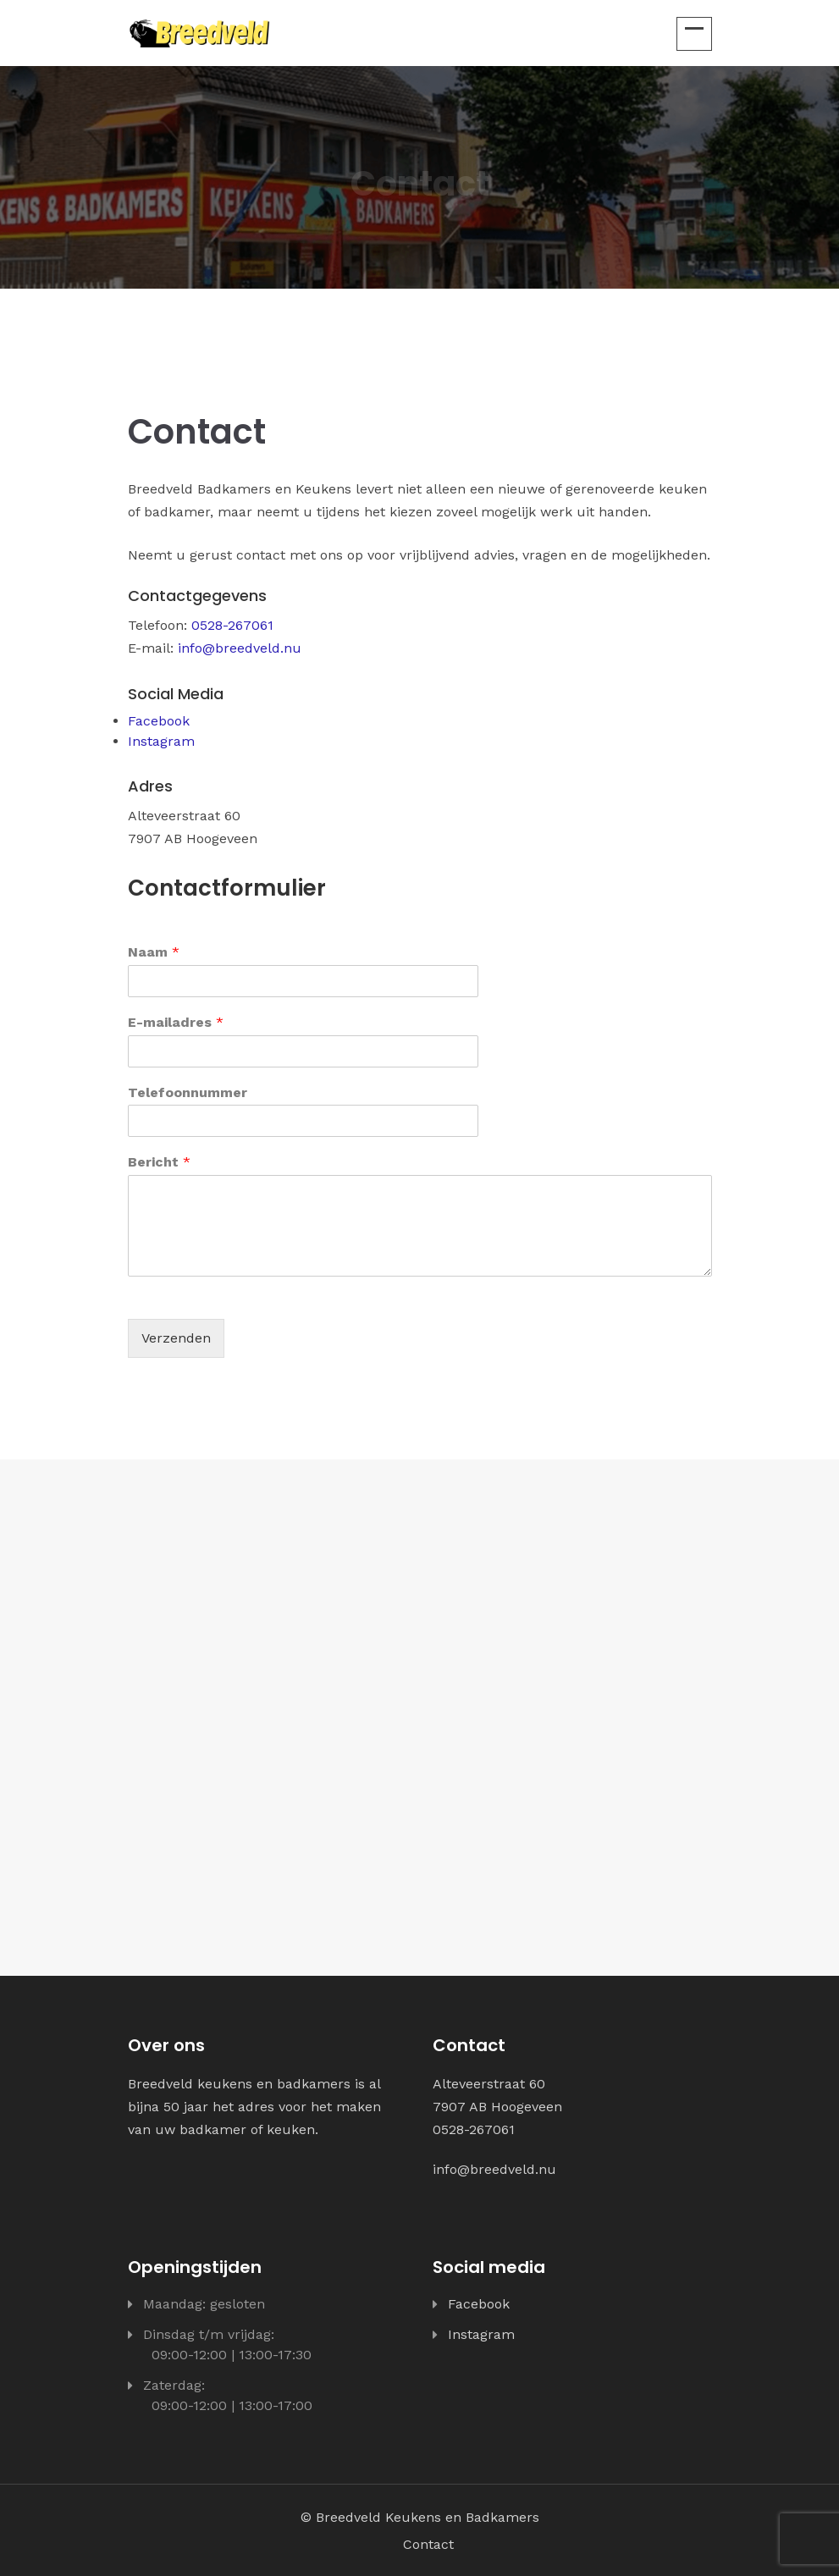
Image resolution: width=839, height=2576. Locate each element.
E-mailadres (176, 1022)
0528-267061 (232, 625)
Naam (153, 952)
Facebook (159, 721)
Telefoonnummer (187, 1092)
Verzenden (176, 1338)
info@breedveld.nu (239, 648)
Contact (428, 2544)
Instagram (161, 741)
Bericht (159, 1162)
